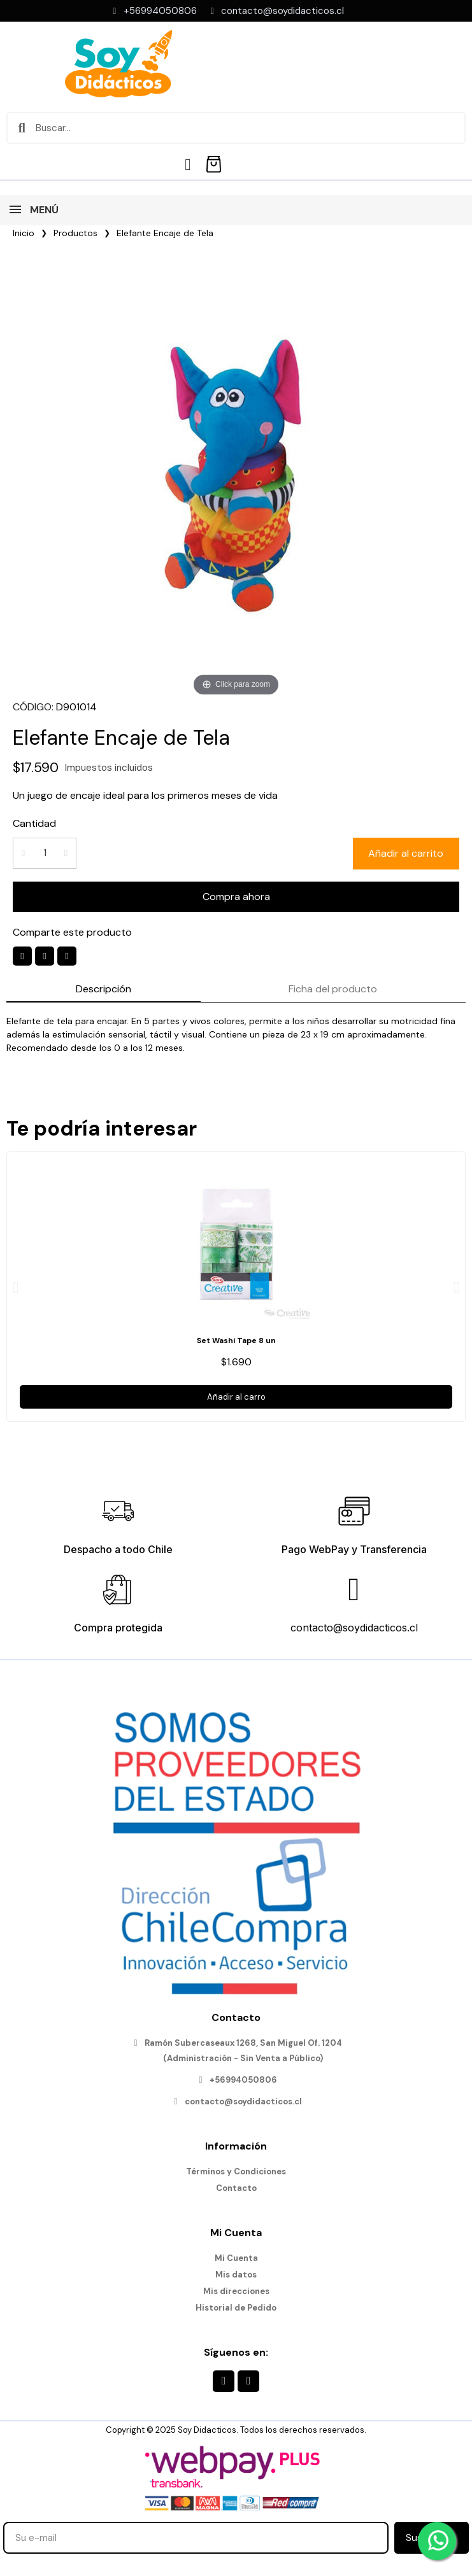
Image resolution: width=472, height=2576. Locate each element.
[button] (406, 853)
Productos (75, 233)
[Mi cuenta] (187, 164)
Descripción (103, 989)
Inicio (23, 233)
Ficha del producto (333, 989)
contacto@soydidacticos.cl (354, 1627)
